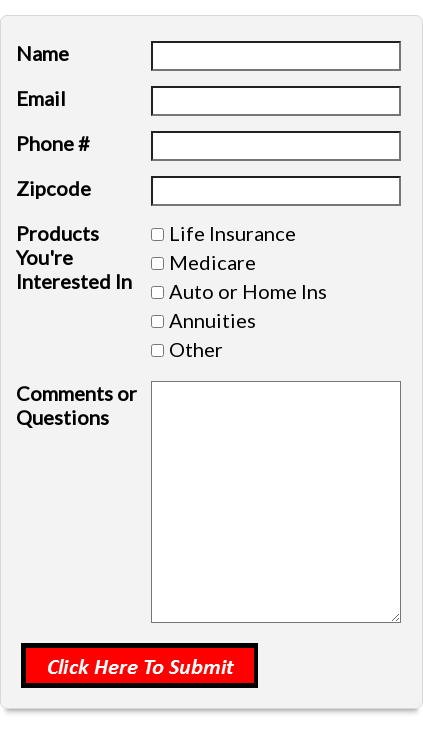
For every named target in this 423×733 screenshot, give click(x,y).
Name (42, 53)
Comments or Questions (76, 405)
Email (41, 98)
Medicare (212, 262)
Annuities (212, 320)
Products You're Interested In (74, 257)
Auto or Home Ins (248, 291)
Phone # (53, 143)
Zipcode (53, 188)
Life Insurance (232, 233)
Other (196, 349)
